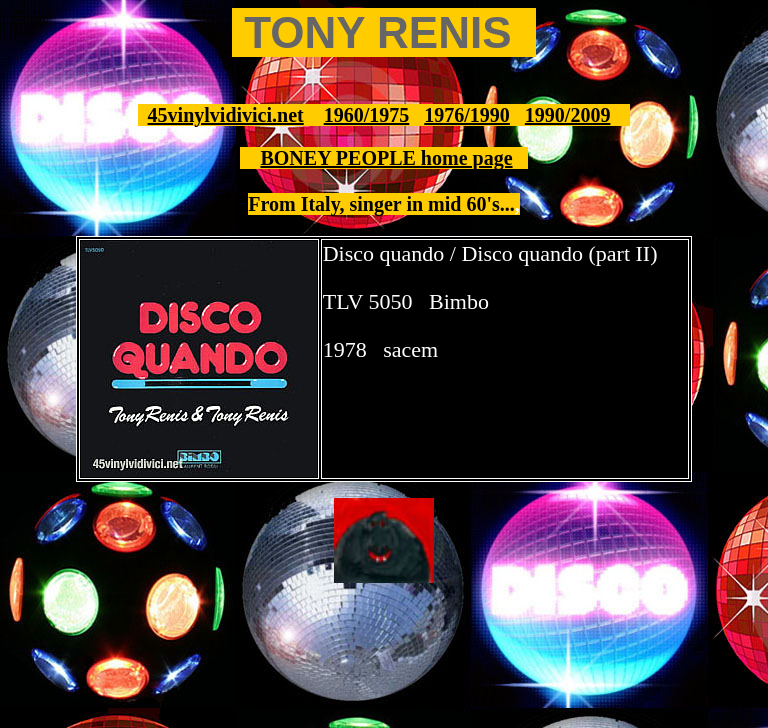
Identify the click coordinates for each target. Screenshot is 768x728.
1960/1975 (367, 115)
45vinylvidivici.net (226, 115)
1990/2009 (568, 115)
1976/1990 (467, 115)
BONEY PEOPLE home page (386, 158)
